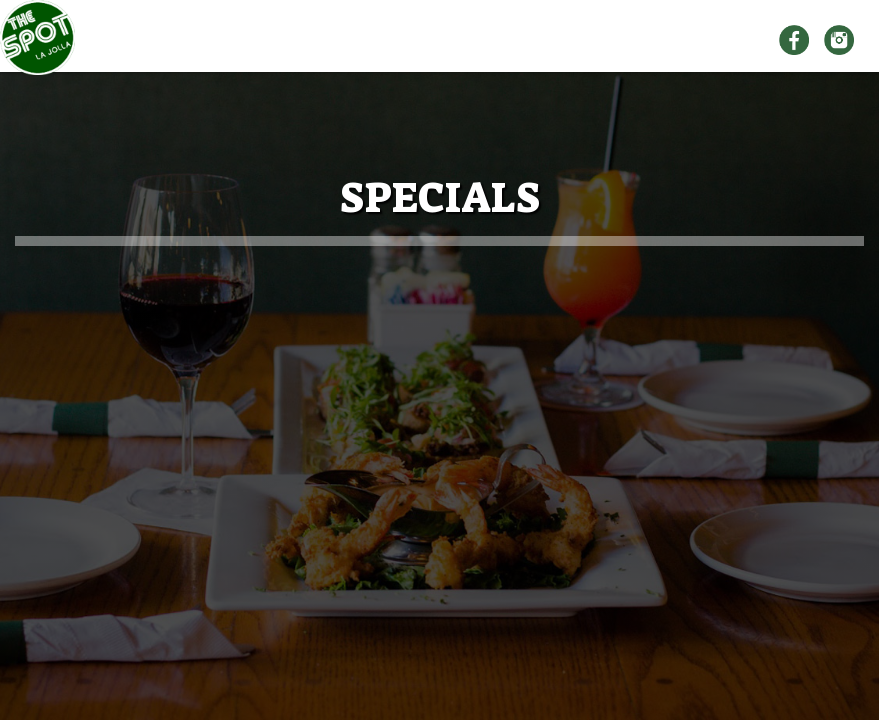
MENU (454, 39)
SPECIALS (698, 40)
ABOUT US (353, 39)
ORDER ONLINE (568, 39)
